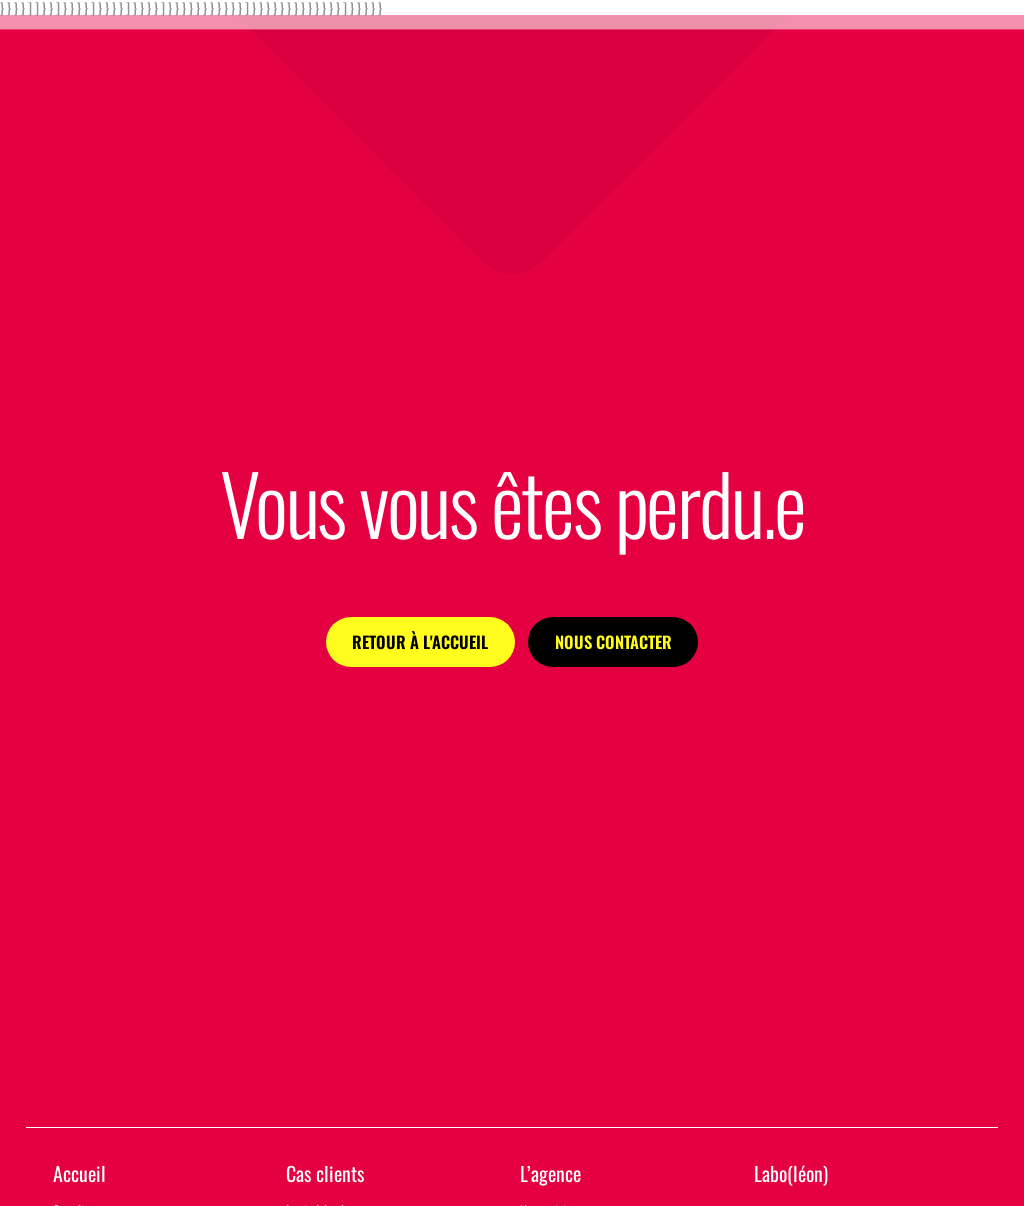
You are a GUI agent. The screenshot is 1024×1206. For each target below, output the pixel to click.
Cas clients (325, 1173)
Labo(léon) (791, 1173)
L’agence (550, 1173)
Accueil (79, 1173)
